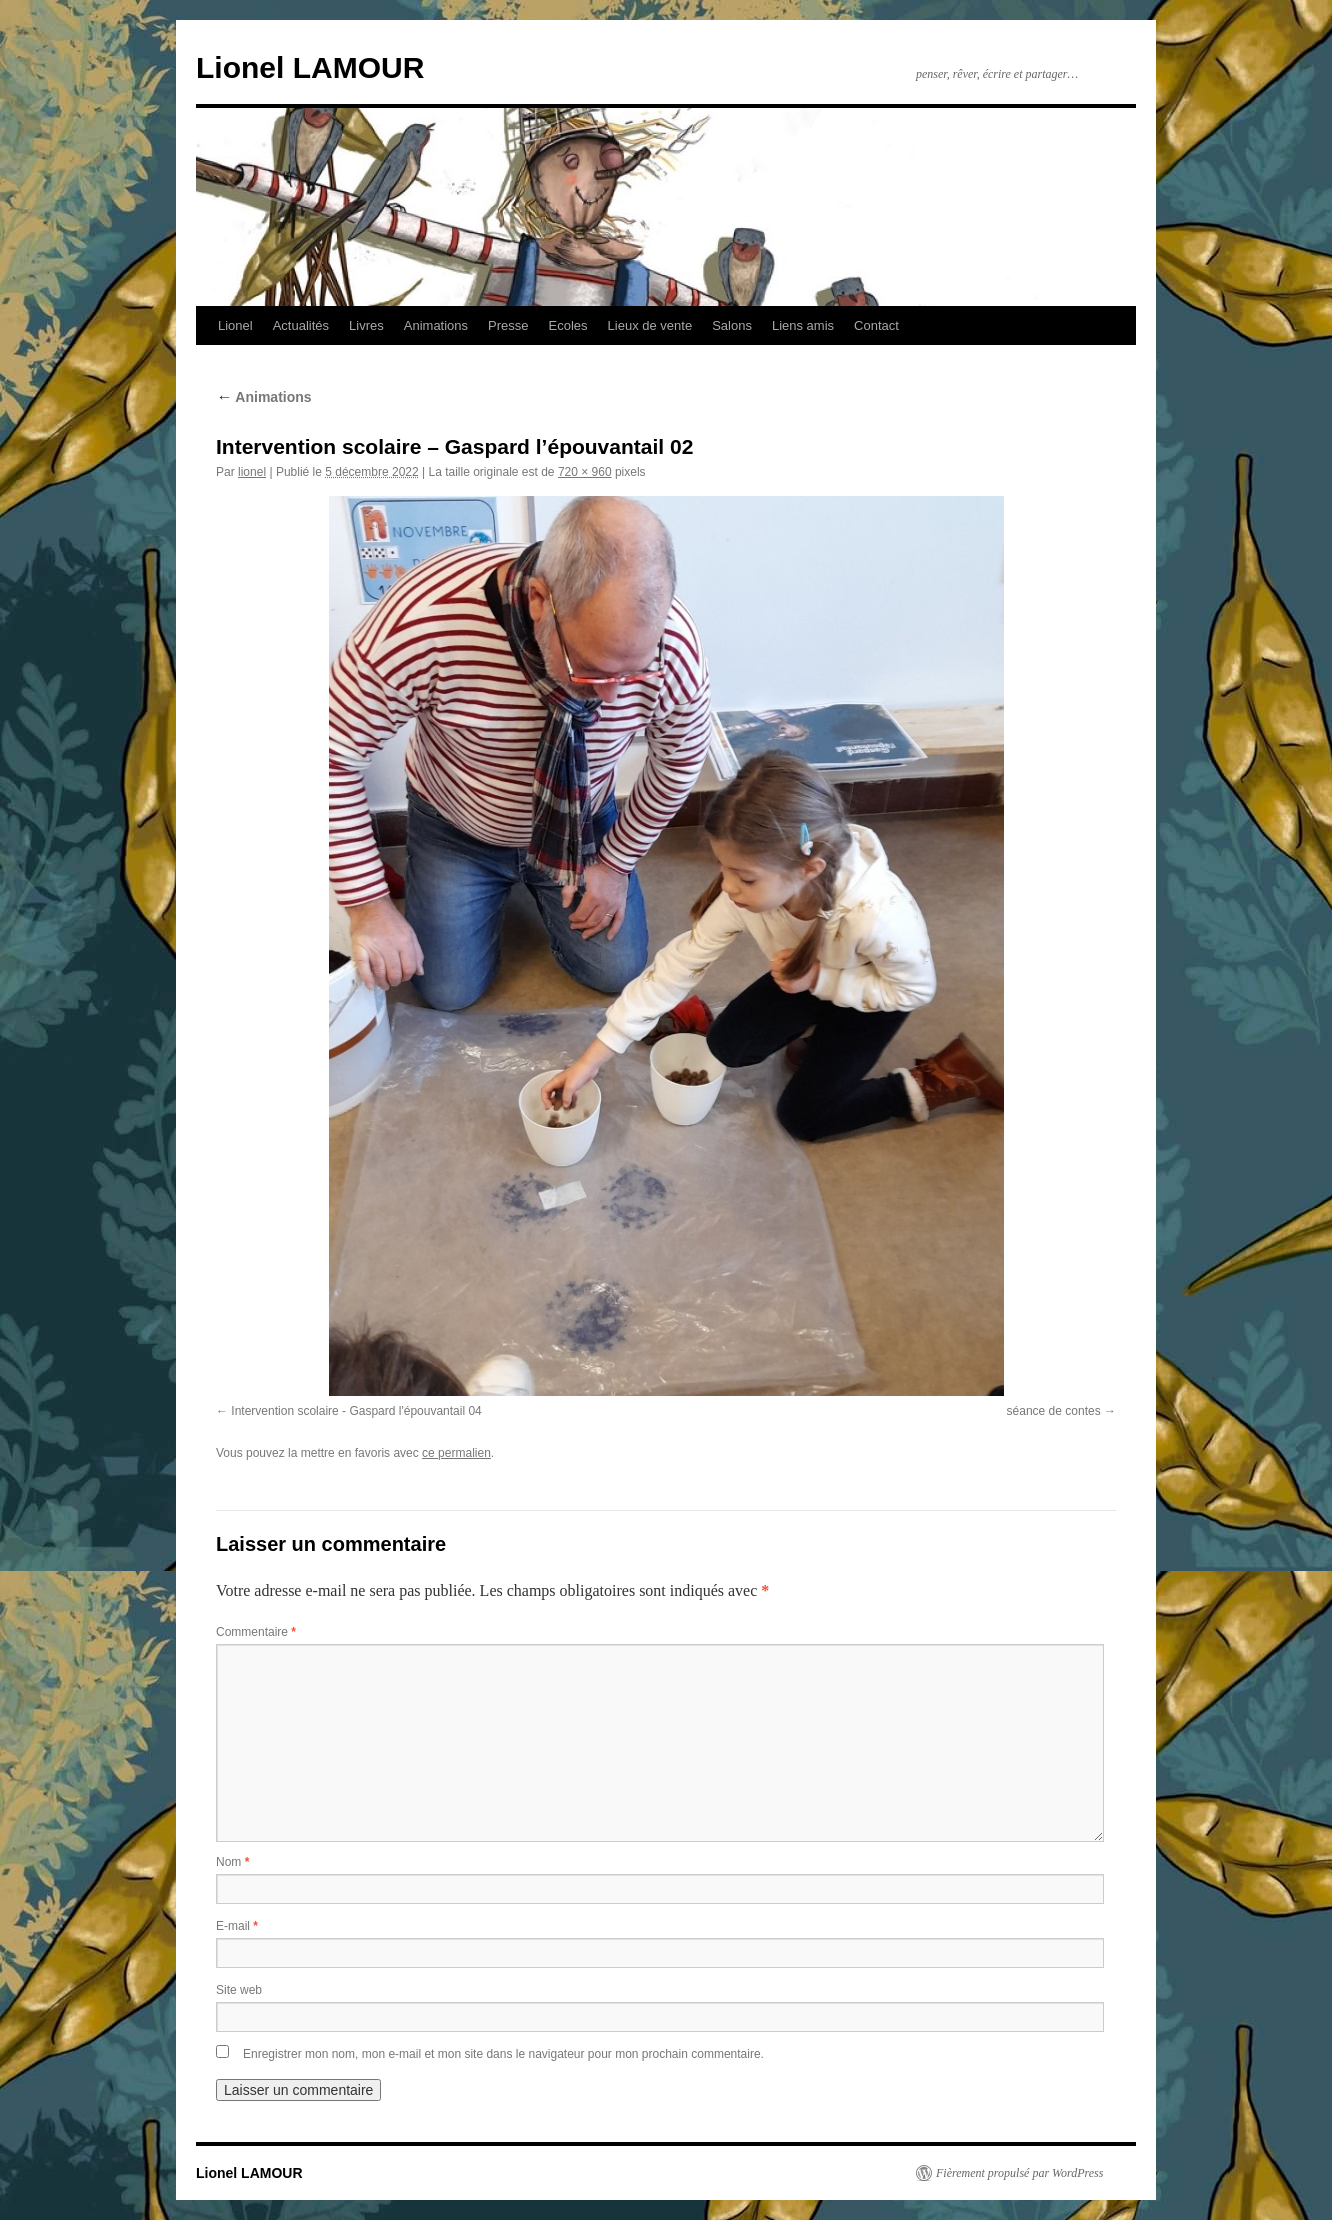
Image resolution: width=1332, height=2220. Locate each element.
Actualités (301, 325)
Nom (232, 1862)
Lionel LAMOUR (310, 67)
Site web (239, 1990)
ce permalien (456, 1453)
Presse (508, 325)
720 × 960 (585, 472)
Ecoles (568, 325)
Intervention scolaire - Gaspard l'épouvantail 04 (356, 1411)
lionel (252, 472)
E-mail (237, 1926)
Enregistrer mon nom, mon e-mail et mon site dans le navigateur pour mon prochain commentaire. (503, 2054)
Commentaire (256, 1632)
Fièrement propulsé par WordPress (1019, 2173)
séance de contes (1054, 1411)
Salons (732, 325)
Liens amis (803, 325)
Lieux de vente (650, 325)
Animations (436, 325)
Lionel (235, 325)
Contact (876, 325)
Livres (366, 325)
